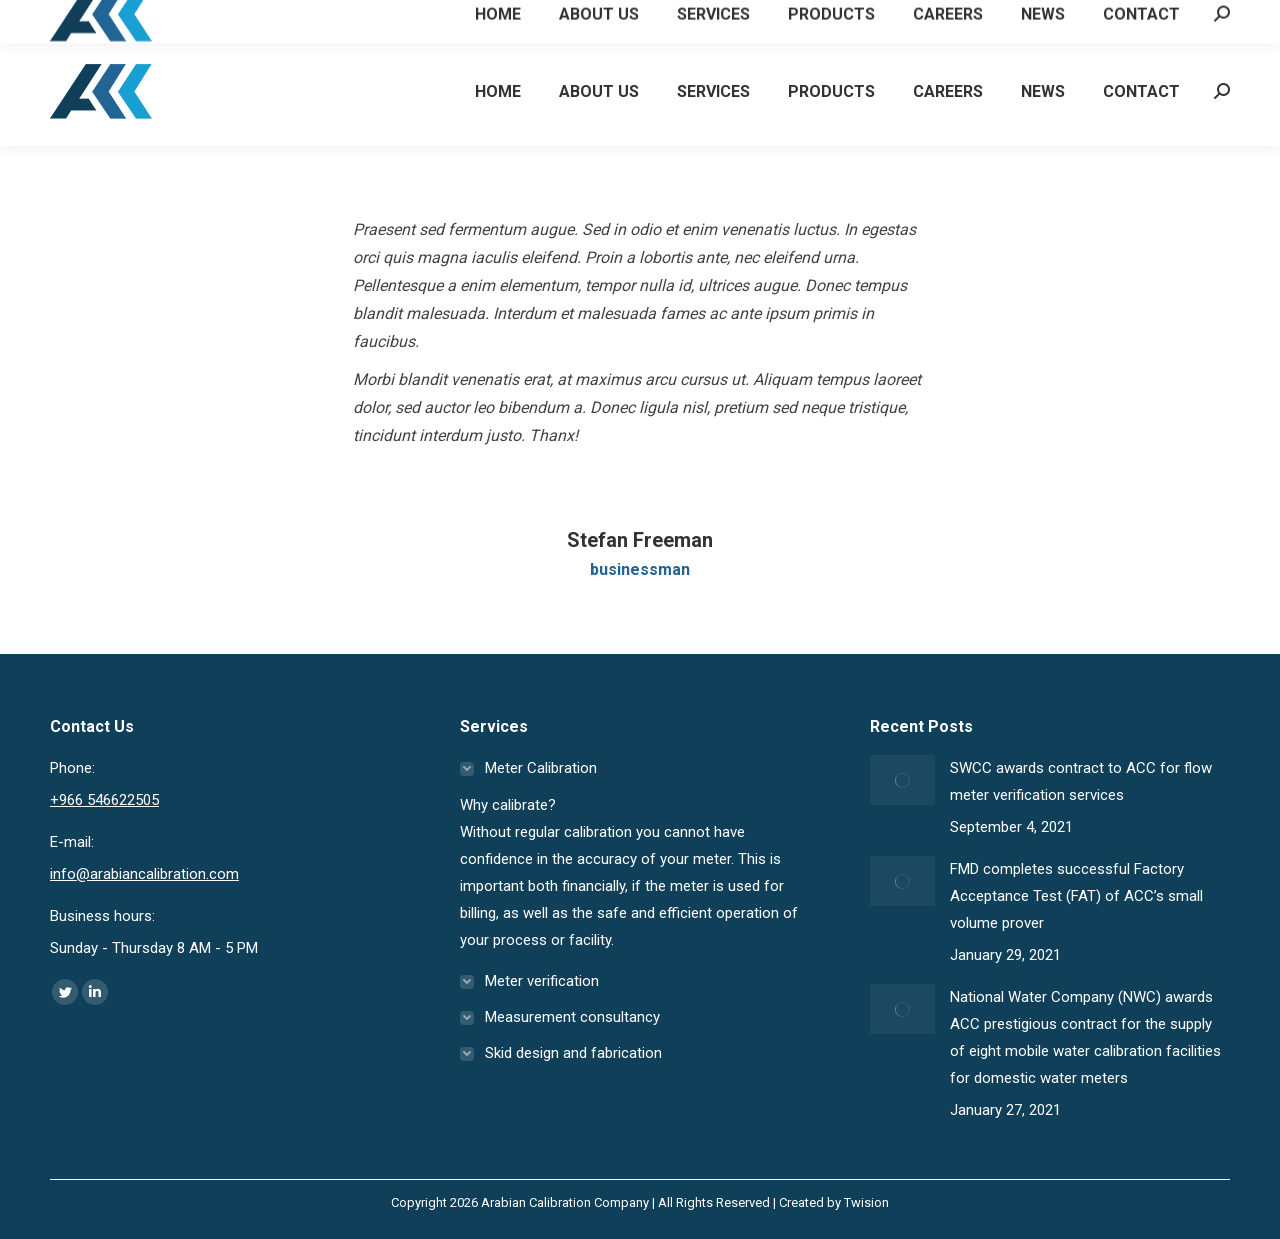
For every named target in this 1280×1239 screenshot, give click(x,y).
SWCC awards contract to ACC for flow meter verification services (1081, 781)
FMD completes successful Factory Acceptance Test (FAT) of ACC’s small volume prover (1076, 896)
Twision (866, 1202)
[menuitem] (498, 91)
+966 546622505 (122, 18)
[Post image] (902, 780)
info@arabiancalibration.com (144, 874)
